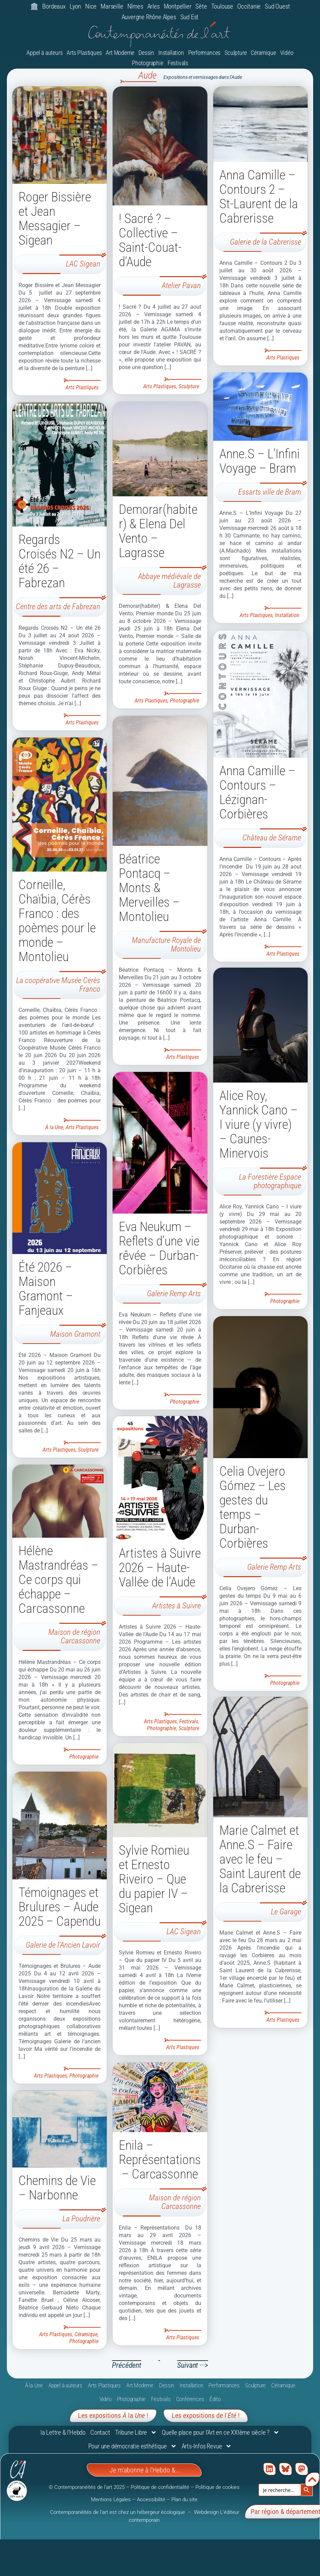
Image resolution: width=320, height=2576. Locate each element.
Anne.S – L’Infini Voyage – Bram (259, 462)
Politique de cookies (217, 2488)
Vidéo (287, 53)
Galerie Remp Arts (174, 1294)
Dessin (146, 53)
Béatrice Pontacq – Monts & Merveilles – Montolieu (149, 887)
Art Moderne (120, 53)
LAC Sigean (83, 265)
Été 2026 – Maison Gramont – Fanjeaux (46, 1289)
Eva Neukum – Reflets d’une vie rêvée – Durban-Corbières (159, 1248)
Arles (153, 6)
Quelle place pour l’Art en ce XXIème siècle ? (220, 2433)
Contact (100, 2433)
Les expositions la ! (113, 2416)
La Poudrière (81, 2219)
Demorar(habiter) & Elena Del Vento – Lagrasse (158, 531)
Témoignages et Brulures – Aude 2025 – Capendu (60, 1908)
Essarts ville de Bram (269, 493)
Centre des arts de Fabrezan (58, 607)
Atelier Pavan (181, 286)
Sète (201, 6)
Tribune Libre (136, 2433)
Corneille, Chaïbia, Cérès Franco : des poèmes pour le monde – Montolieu (57, 921)
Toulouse (222, 6)
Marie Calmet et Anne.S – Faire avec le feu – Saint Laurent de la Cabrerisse (260, 1861)
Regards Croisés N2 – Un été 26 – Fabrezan (60, 562)
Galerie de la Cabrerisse (265, 242)
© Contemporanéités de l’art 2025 (87, 2488)
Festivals (178, 64)
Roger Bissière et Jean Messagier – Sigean (55, 219)
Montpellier (178, 6)
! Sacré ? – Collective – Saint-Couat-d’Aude (150, 241)
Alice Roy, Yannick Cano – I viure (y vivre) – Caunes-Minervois (258, 1125)
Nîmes (135, 6)
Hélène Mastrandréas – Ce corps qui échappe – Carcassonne (59, 1580)
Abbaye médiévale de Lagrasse (169, 581)
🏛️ (34, 6)
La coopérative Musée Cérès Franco (58, 985)
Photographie (147, 64)
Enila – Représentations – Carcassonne (160, 2161)
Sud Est (189, 17)
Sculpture (236, 53)
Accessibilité (151, 2500)
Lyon (75, 6)
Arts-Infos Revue (207, 2447)
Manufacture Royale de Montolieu (166, 945)
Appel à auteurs (44, 53)
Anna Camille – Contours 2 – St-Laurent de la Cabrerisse (258, 197)
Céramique (263, 53)
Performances (204, 53)
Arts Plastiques (84, 53)
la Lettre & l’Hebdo (63, 2433)
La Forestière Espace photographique (270, 1183)
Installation (171, 53)
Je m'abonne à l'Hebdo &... (145, 2471)
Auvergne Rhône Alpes (149, 17)
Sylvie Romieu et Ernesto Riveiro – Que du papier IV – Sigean (154, 1880)
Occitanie (249, 6)
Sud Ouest (277, 6)
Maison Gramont (75, 1334)
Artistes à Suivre (176, 1606)
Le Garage (286, 1914)
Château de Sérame (271, 838)
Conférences (190, 2399)
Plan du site (184, 2500)
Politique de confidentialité (160, 2488)
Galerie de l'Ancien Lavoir (63, 1946)
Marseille (112, 6)
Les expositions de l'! (206, 2416)
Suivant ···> (192, 2366)
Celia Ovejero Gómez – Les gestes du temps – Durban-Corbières (252, 1508)
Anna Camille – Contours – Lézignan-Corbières (257, 793)
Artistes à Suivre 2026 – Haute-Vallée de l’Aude (160, 1568)
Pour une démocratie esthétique (132, 2447)
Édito (214, 2399)
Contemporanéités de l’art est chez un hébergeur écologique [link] (118, 2513)
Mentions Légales (111, 2500)
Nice (90, 6)
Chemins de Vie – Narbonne (57, 2188)
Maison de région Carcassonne (74, 1637)
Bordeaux (53, 6)
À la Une (54, 1128)
